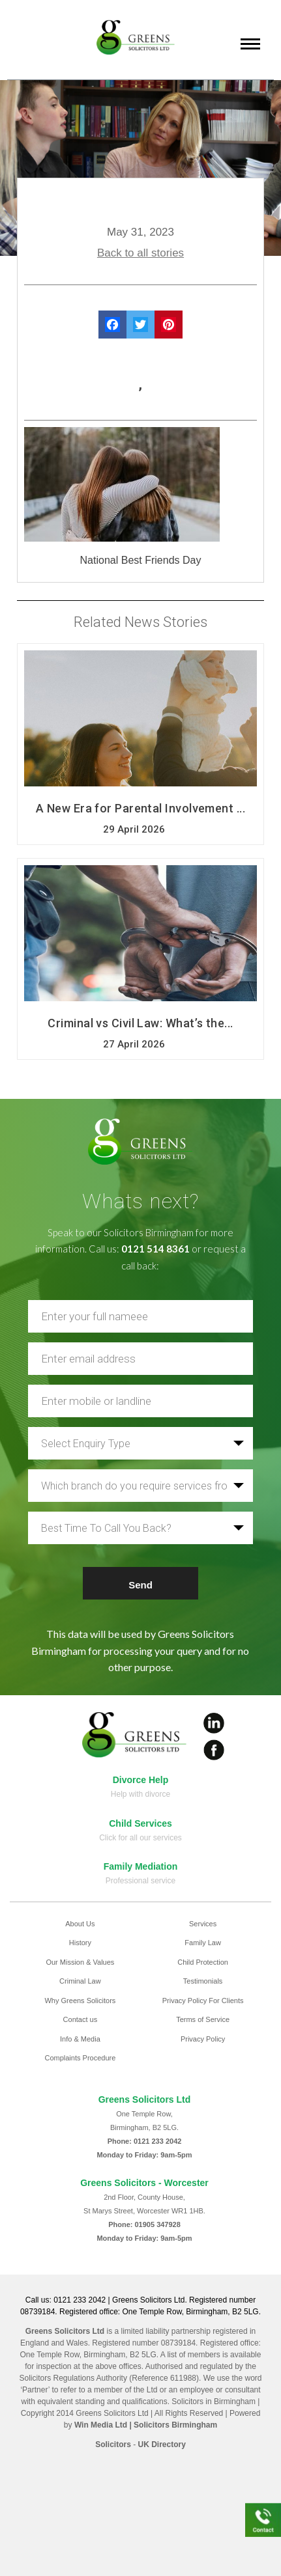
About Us (80, 1924)
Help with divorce (140, 1794)
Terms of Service (202, 2019)
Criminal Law (80, 1981)
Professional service (140, 1880)
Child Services (140, 1823)
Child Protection (202, 1962)
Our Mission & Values (80, 1962)
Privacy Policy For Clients (203, 2000)
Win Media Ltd (100, 2425)
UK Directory (162, 2444)
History (80, 1942)
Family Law (203, 1942)
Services (202, 1924)
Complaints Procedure (79, 2058)
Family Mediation (141, 1866)
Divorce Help (141, 1780)
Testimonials (203, 1981)
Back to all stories (140, 252)
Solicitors (113, 2444)
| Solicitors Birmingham (172, 2425)
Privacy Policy (203, 2039)
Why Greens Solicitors (79, 2000)
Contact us (80, 2019)
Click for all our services (140, 1837)
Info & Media (80, 2039)
